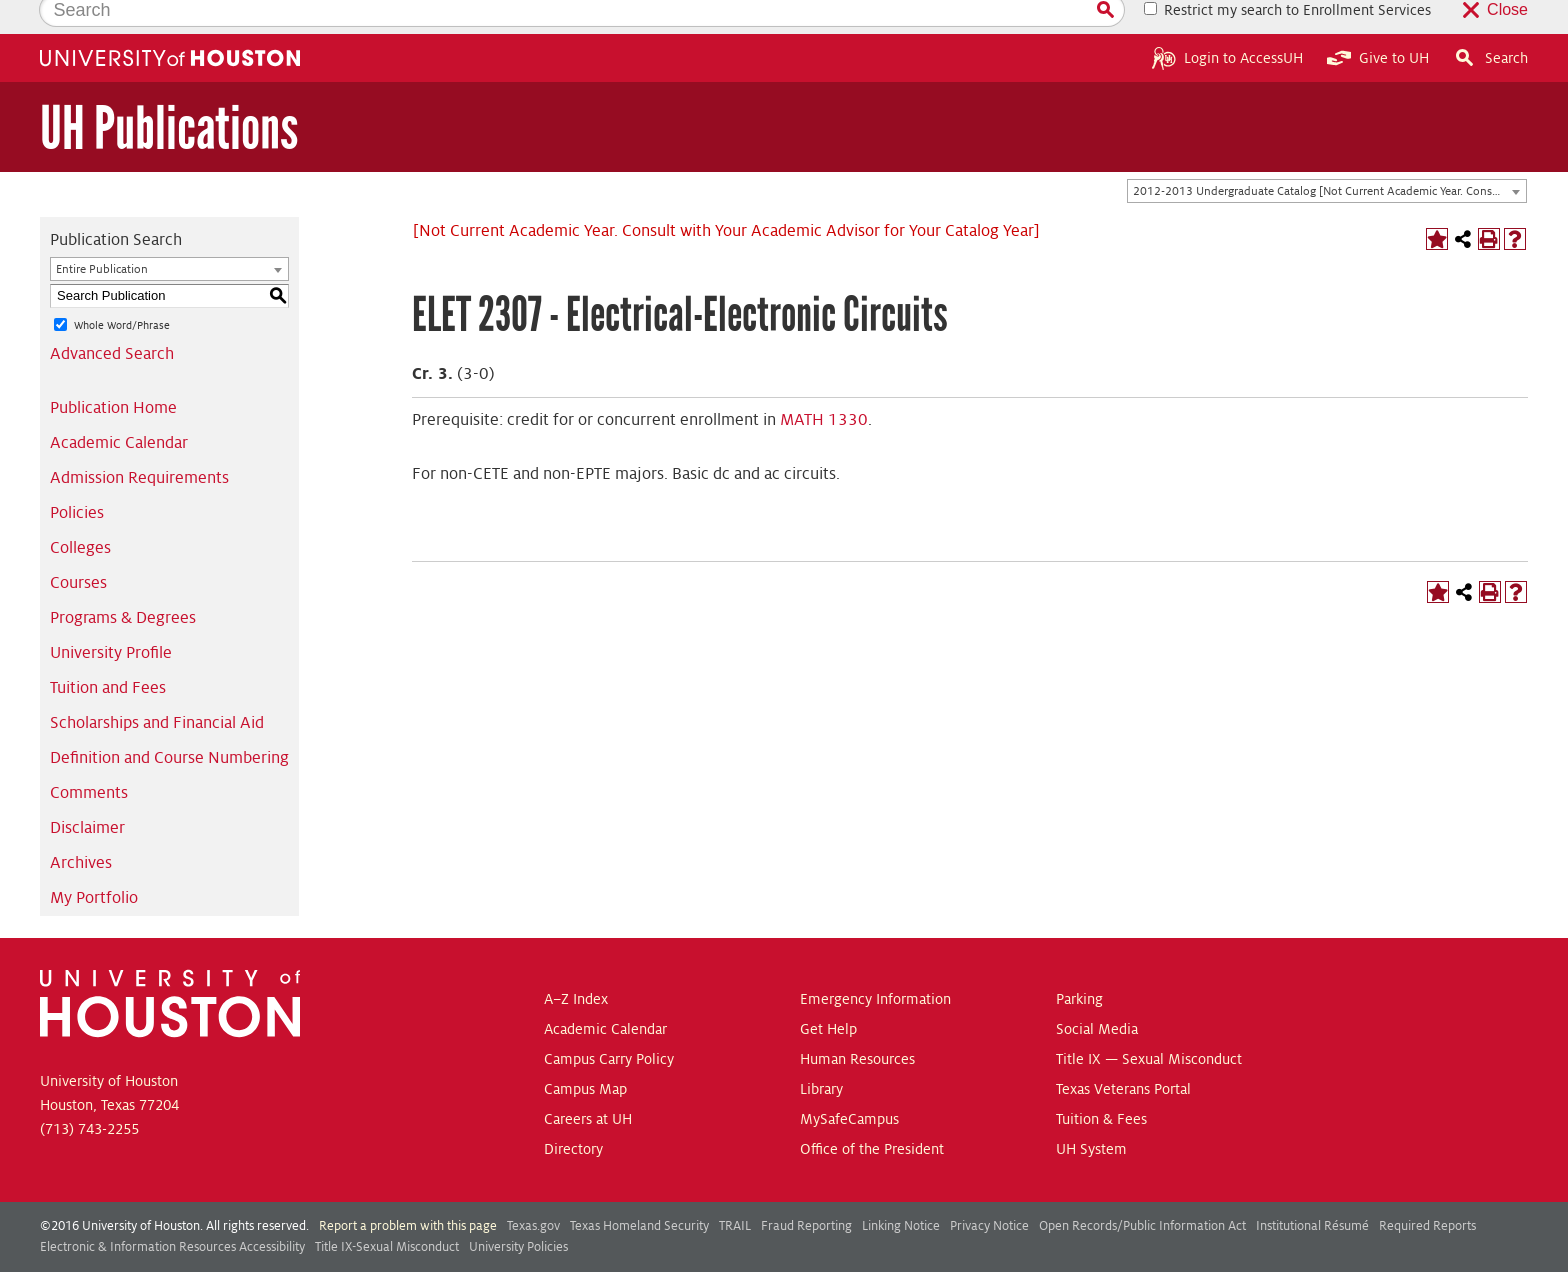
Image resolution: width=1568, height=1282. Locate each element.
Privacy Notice (989, 1192)
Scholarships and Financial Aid (157, 689)
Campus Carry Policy (609, 1025)
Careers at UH (588, 1085)
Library (821, 1055)
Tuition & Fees (1101, 1085)
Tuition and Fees (108, 654)
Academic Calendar (119, 409)
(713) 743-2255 (89, 1095)
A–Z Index (576, 965)
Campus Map (585, 1055)
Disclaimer (87, 794)
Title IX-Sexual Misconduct (387, 1213)
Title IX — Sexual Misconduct (1149, 1025)
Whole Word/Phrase (122, 291)
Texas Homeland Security (639, 1192)
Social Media (1097, 995)
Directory (573, 1115)
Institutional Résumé (1312, 1192)
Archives (81, 829)
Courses (78, 549)
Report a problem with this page (408, 1192)
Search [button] (1490, 24)
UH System (1091, 1115)
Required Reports (1427, 1192)
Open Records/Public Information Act (1142, 1192)
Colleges (80, 514)
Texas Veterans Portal (1123, 1055)
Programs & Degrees (123, 584)
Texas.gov (533, 1192)
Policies (77, 479)
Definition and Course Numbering (169, 724)
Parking (1079, 965)
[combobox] (1327, 158)
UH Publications (169, 94)
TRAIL (735, 1192)
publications (597, 1260)
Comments (89, 759)
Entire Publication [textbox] (102, 235)
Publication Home (113, 374)
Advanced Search (112, 320)
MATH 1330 (824, 386)
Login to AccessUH (1227, 24)
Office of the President (872, 1115)
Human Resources (857, 1025)
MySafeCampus (849, 1085)
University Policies (518, 1213)
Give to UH (1378, 24)
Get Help (828, 995)
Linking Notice (901, 1192)
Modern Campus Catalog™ (945, 1260)
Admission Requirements (139, 444)
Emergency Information (875, 965)
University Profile (111, 619)
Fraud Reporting (806, 1192)
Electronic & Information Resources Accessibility (172, 1213)
